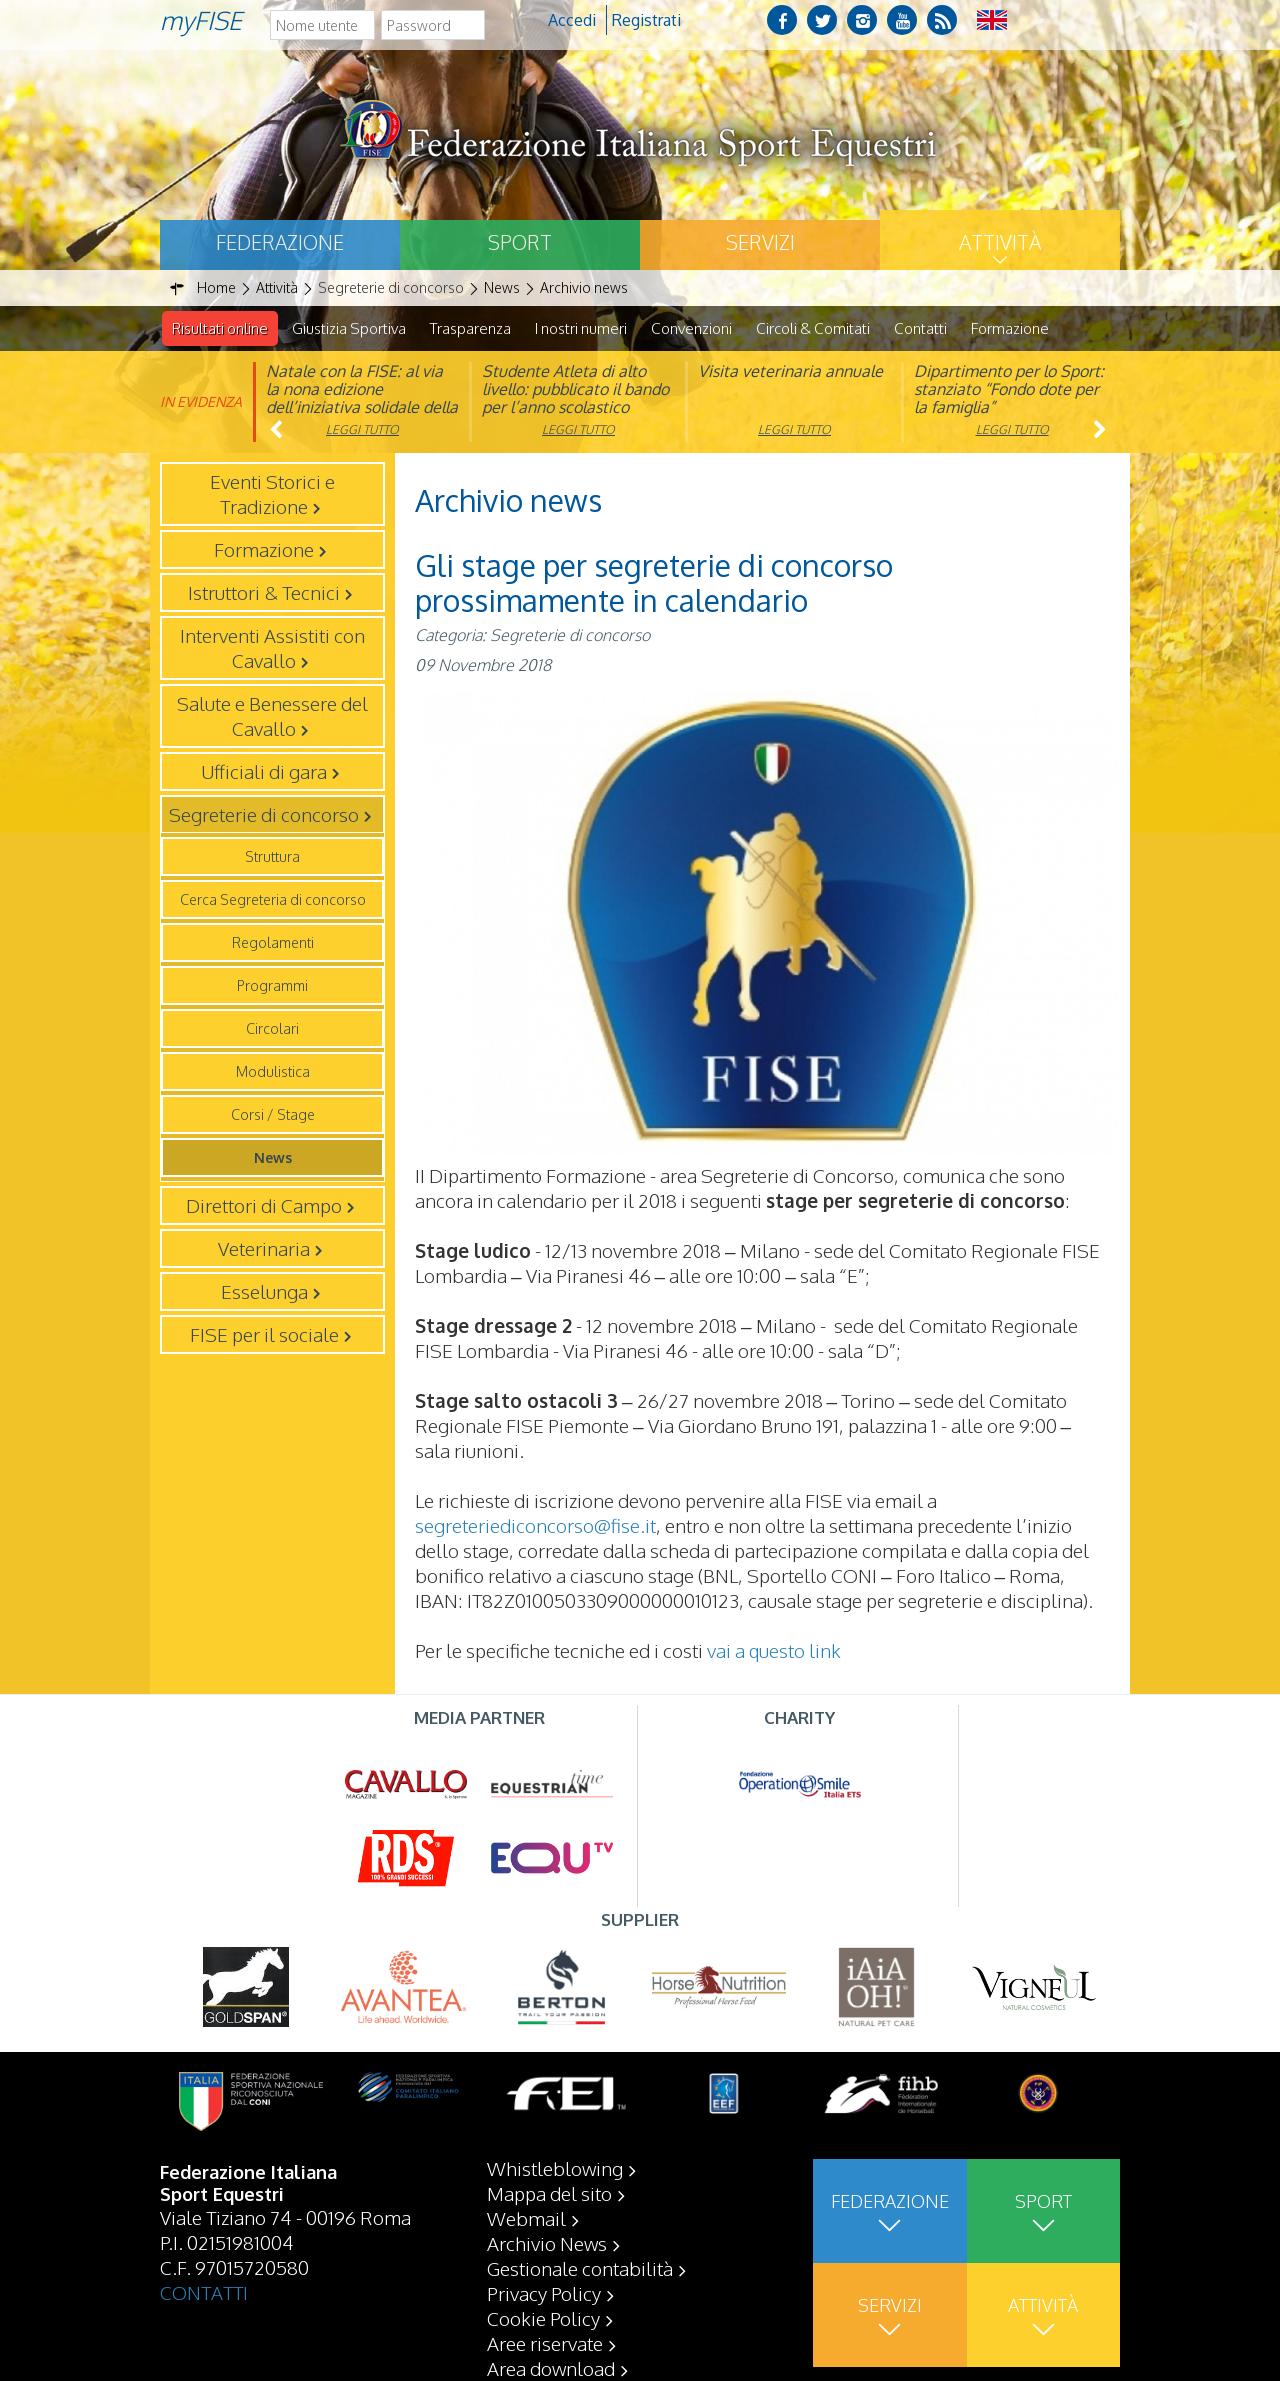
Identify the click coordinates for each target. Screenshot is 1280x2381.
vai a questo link (774, 1651)
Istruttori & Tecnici (264, 593)
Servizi (760, 242)
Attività (1000, 242)
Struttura (272, 857)
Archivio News (547, 2243)
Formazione (1010, 328)
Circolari (272, 1029)
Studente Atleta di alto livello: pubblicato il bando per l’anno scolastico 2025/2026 (575, 399)
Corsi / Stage (273, 1115)
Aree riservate (545, 2343)
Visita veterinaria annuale (790, 372)
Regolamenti (273, 943)
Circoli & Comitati (813, 328)
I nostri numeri (581, 328)
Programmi (272, 986)
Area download (551, 2368)
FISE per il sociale (264, 1335)
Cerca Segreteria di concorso (273, 900)
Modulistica (273, 1072)
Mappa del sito (549, 2193)
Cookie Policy (543, 2318)
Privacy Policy (544, 2293)
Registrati (646, 20)
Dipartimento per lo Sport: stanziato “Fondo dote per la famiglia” (1009, 390)
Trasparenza (470, 328)
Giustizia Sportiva (349, 328)
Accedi (572, 20)
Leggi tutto (362, 430)
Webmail (526, 2218)
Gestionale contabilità (580, 2268)
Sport (520, 242)
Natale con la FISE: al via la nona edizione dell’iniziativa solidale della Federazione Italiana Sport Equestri (362, 408)
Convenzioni (691, 328)
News (273, 1158)
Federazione (280, 242)
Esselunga (264, 1292)
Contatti (920, 328)
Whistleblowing (555, 2168)
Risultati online (220, 328)
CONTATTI (204, 2292)
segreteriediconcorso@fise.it (535, 1526)
